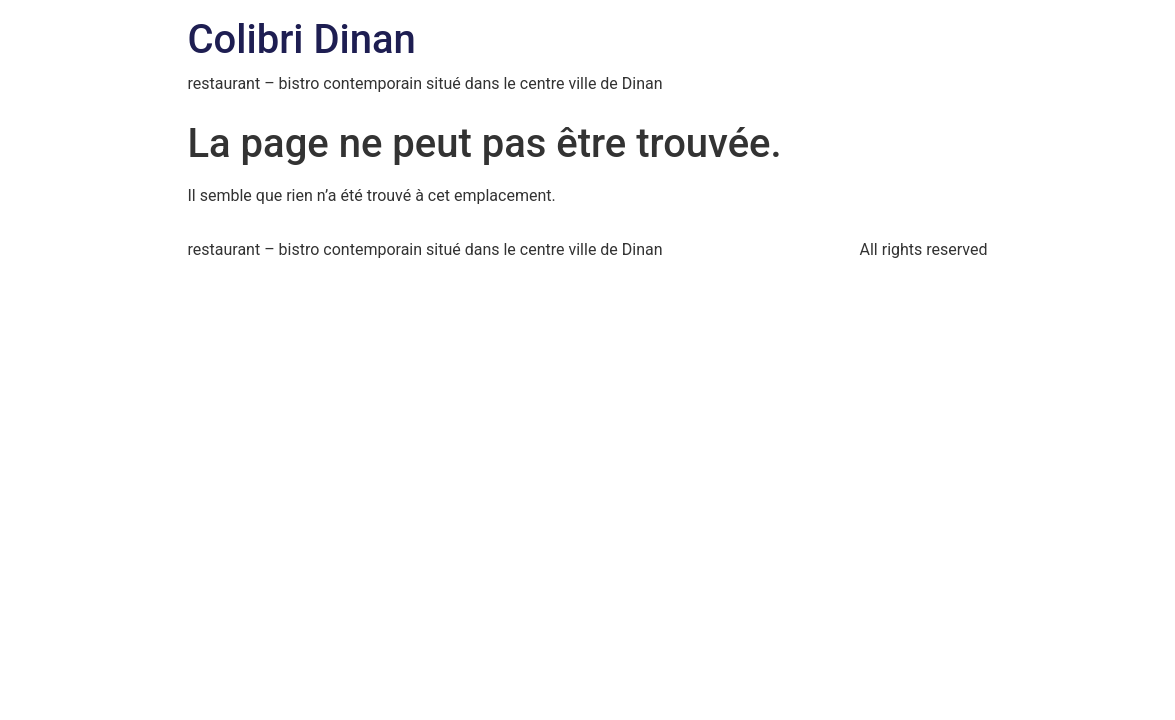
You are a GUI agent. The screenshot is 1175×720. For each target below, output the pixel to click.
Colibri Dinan (302, 39)
